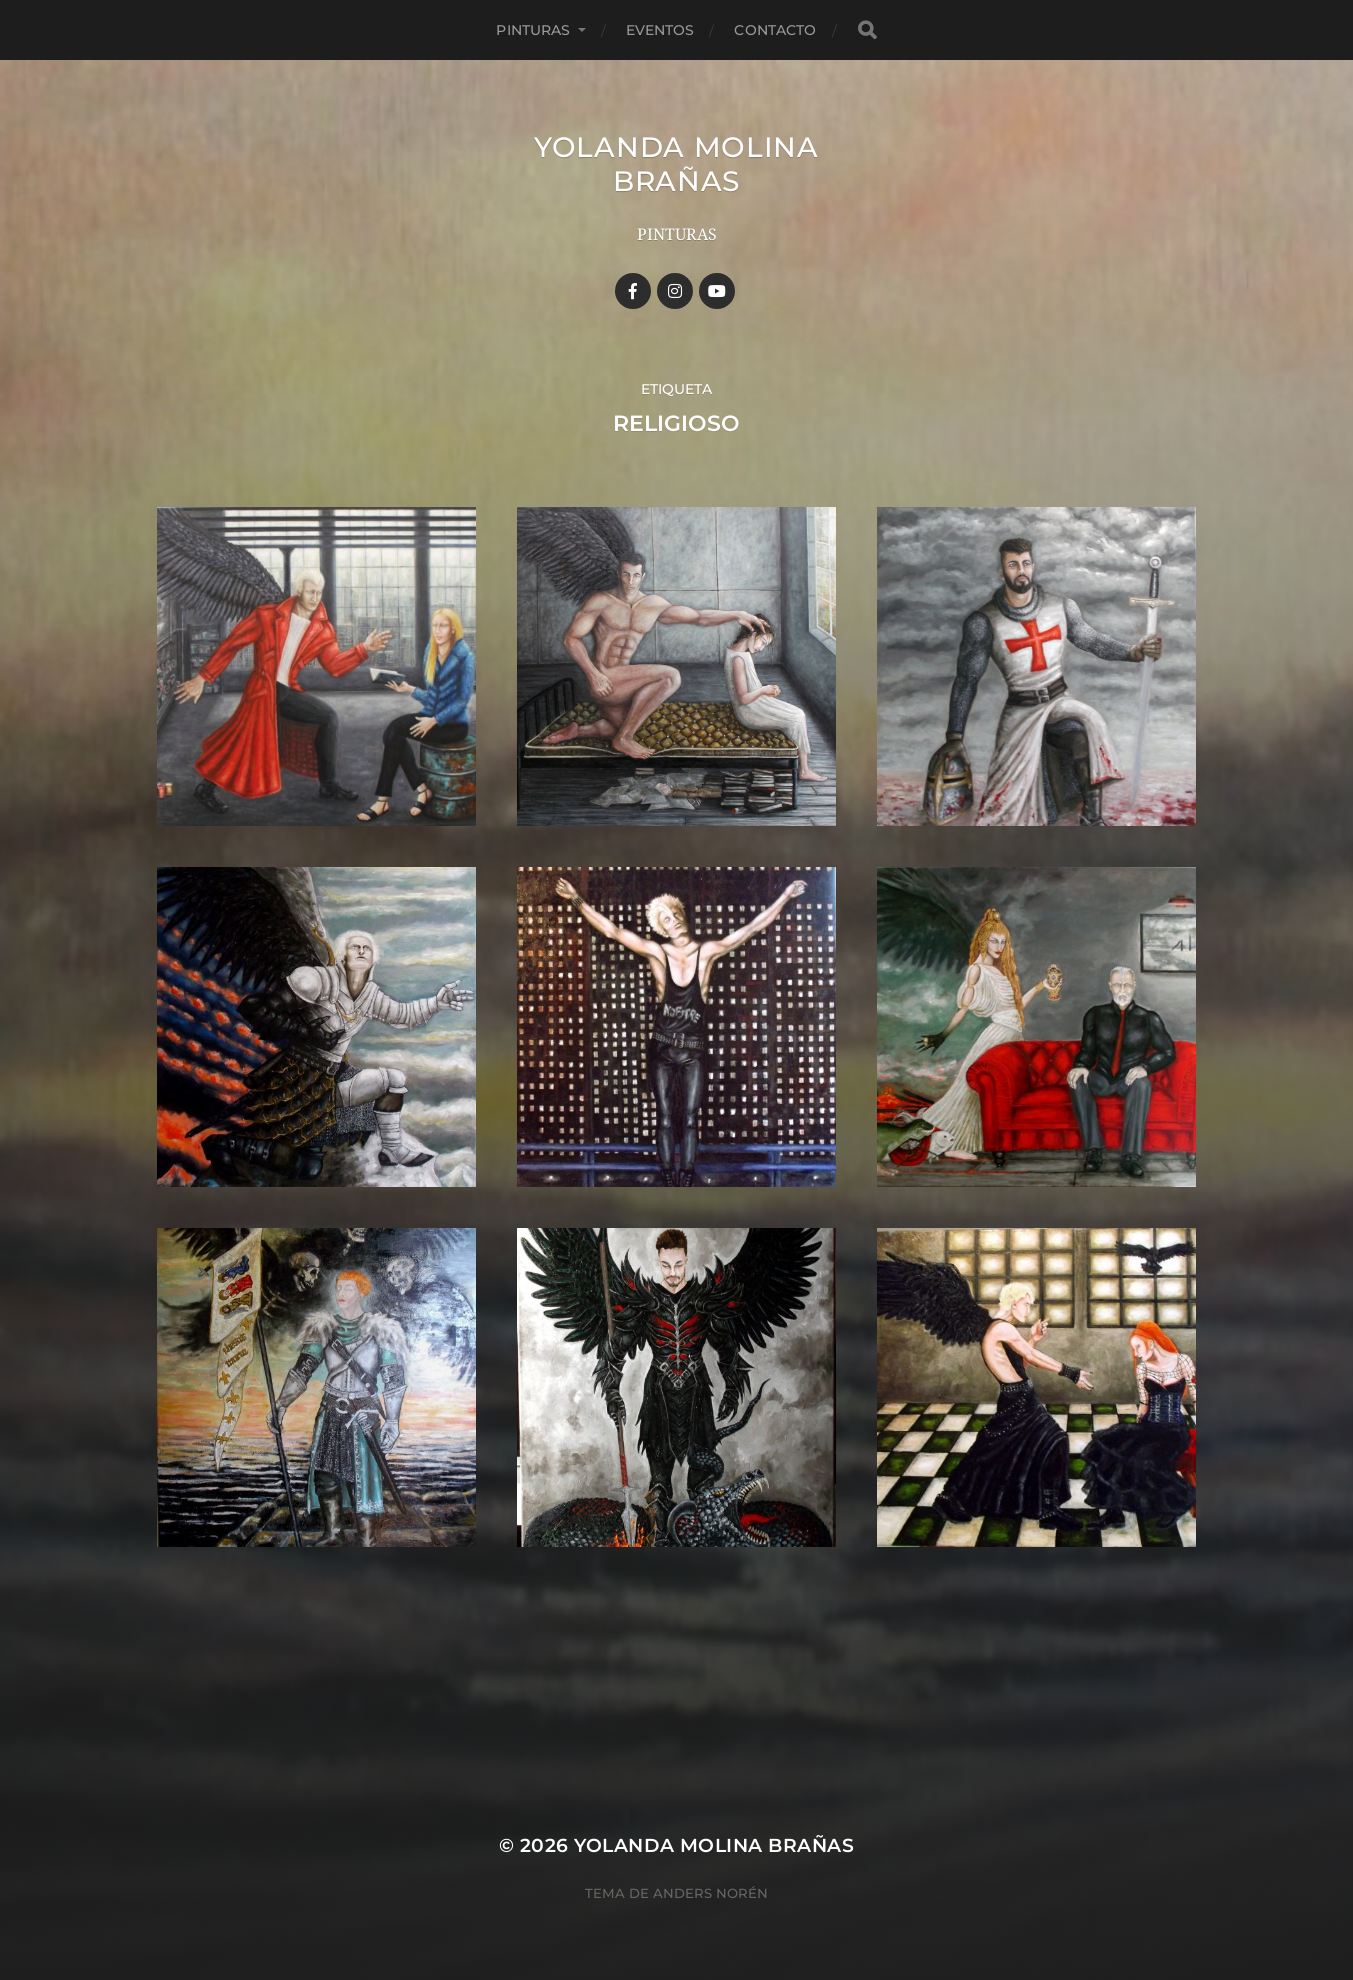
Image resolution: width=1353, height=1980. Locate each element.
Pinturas (533, 30)
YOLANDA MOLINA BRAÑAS (676, 164)
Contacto (775, 30)
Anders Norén (710, 1893)
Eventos (660, 30)
